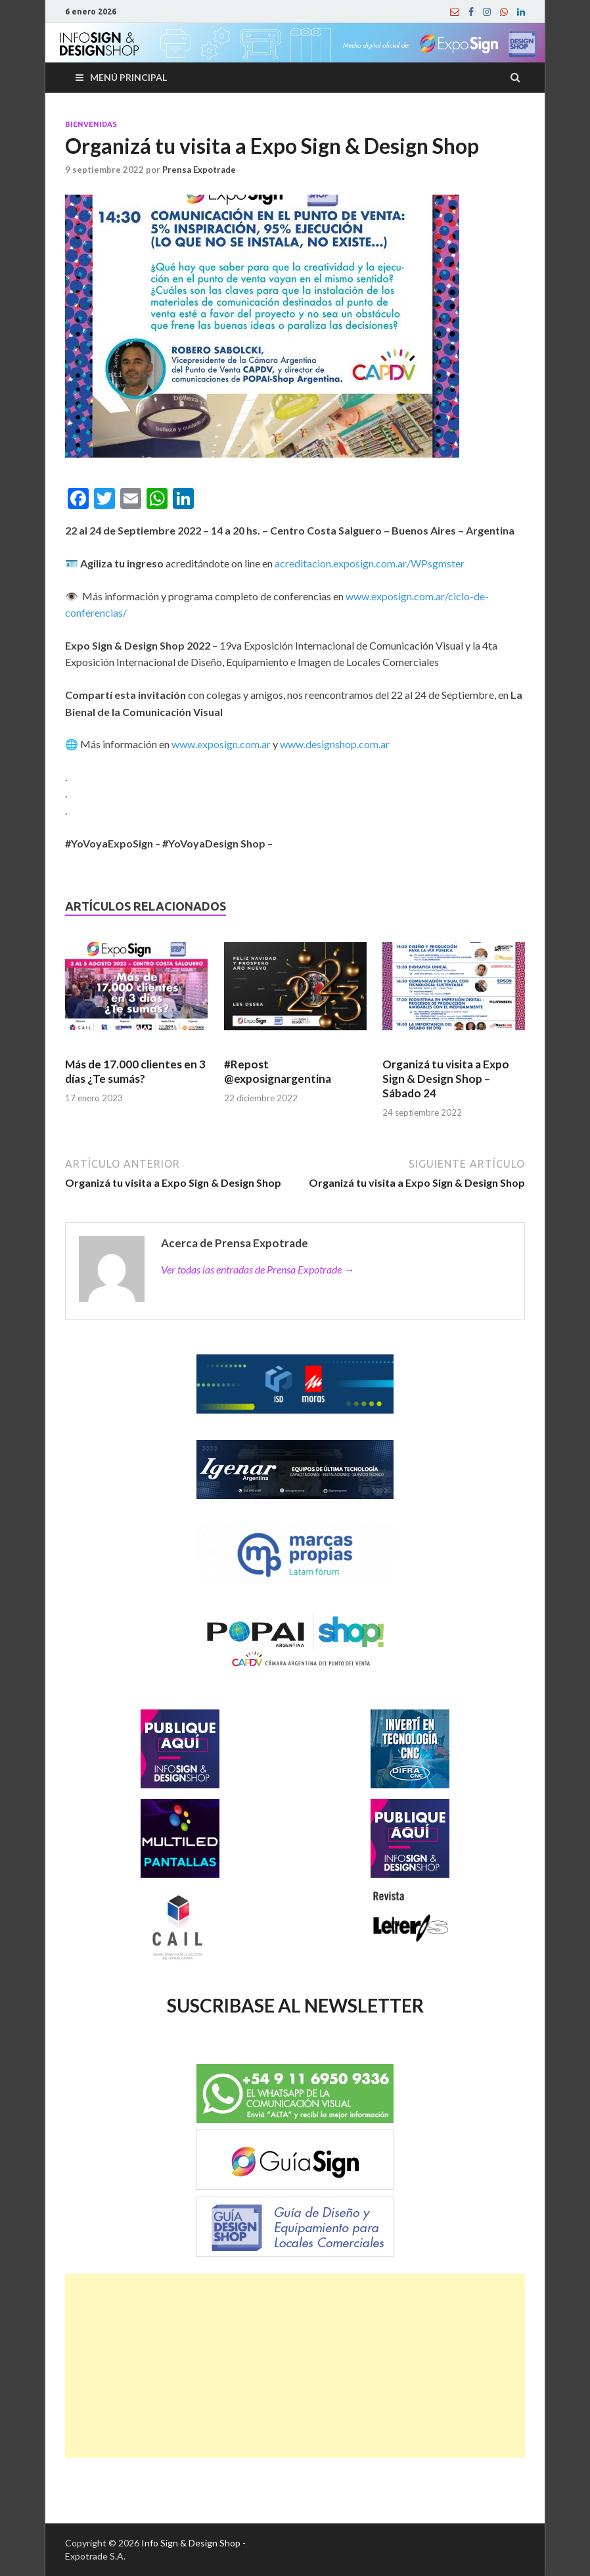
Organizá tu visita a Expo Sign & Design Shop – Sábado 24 (445, 1078)
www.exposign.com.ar (221, 744)
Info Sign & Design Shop (190, 2542)
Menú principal (128, 77)
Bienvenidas (91, 124)
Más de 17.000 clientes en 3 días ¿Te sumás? (135, 1071)
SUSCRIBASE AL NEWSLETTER (295, 2005)
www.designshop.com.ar (335, 744)
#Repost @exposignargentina (277, 1071)
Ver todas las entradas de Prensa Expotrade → (257, 1269)
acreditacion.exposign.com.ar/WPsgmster (370, 563)
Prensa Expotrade (199, 169)
